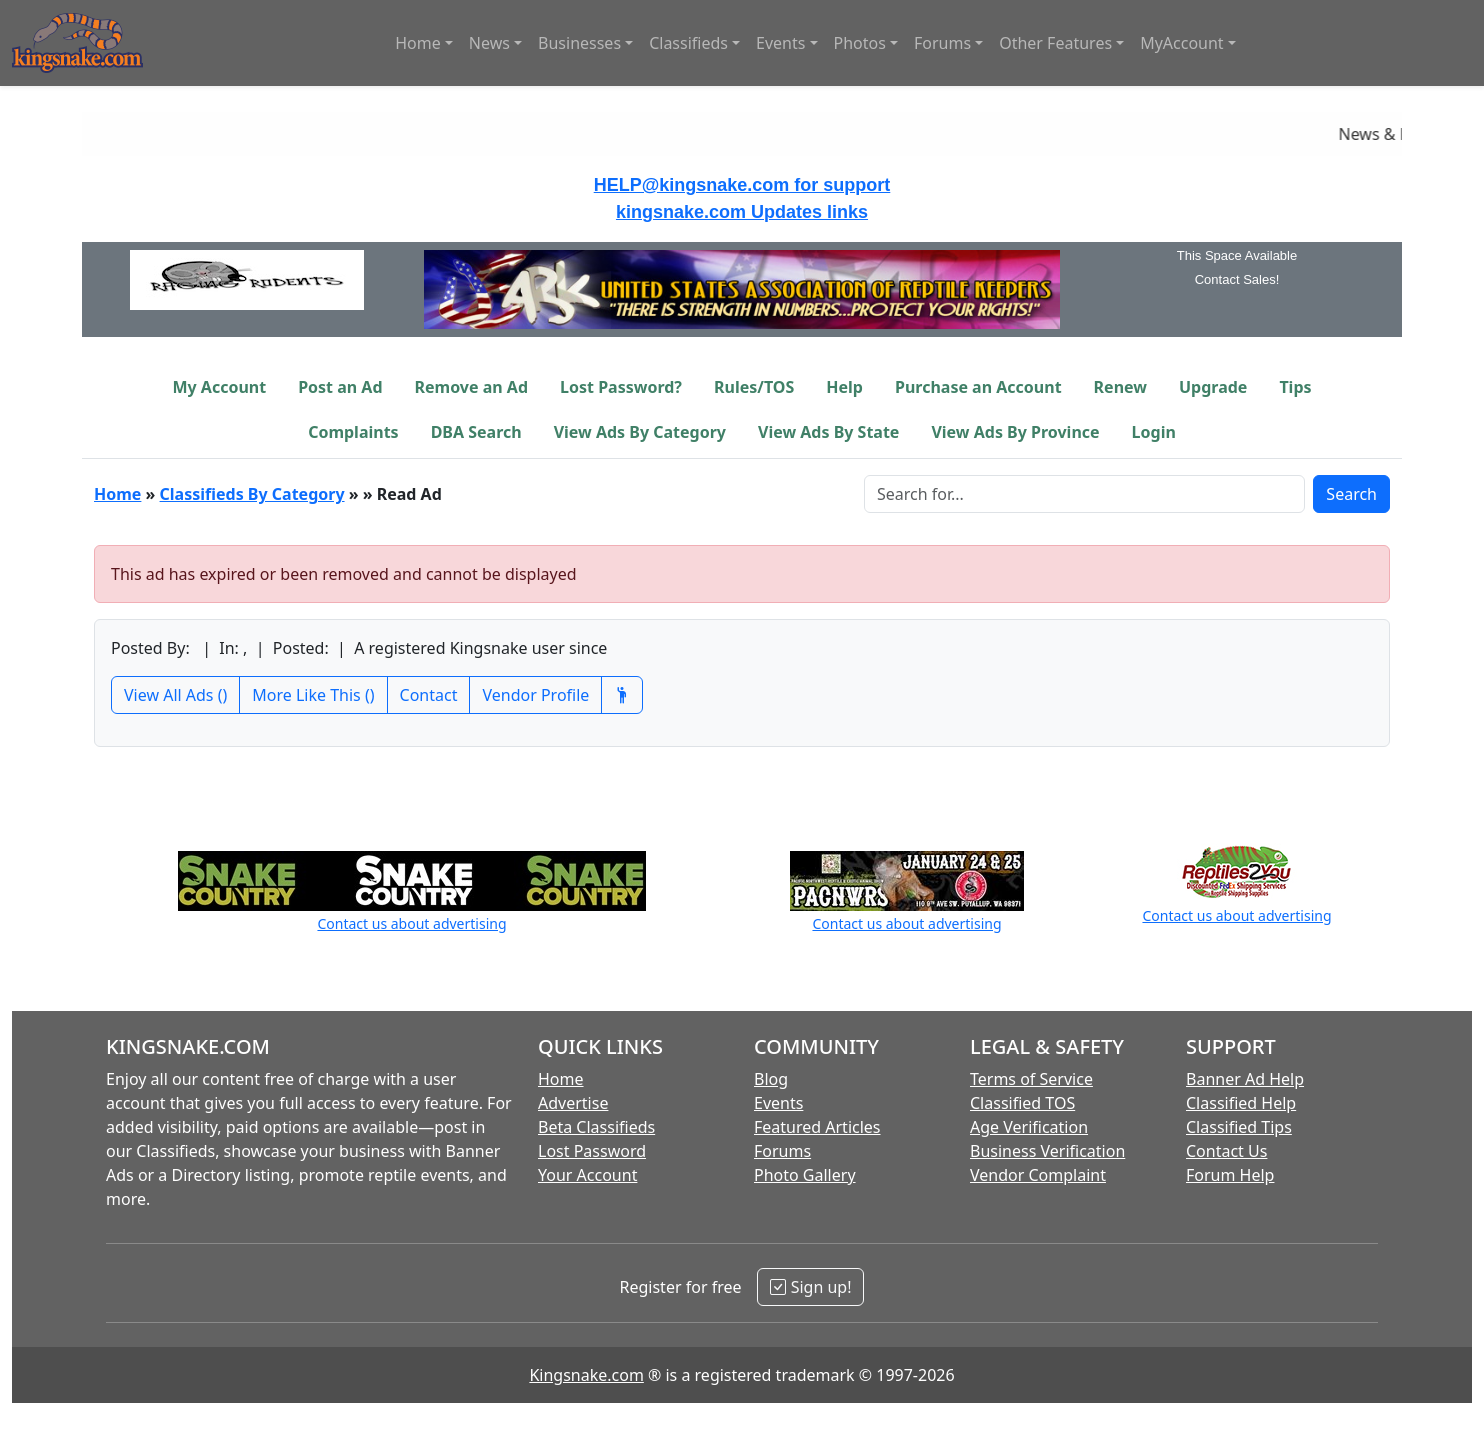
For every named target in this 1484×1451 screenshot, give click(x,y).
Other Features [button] (1055, 43)
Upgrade (1213, 387)
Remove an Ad (472, 387)
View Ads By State (828, 432)
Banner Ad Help (1245, 1079)
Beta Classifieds (596, 1127)
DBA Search (476, 432)
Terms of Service (1031, 1079)
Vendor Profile (535, 695)
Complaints (353, 432)
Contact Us (1226, 1151)
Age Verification (1029, 1127)
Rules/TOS (754, 387)
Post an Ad (340, 387)
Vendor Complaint (1038, 1175)
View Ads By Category (640, 432)
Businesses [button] (579, 43)
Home (117, 494)
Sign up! (810, 1287)
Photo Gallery (805, 1175)
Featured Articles (817, 1127)
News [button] (489, 43)
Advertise (573, 1103)
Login (1154, 432)
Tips (1295, 387)
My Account (219, 387)
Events (778, 1103)
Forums (782, 1151)
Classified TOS (1022, 1103)
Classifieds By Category (252, 494)
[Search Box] (1084, 494)
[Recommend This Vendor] (622, 695)
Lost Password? (621, 387)
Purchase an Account (978, 387)
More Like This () (313, 695)
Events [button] (780, 43)
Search (1351, 494)
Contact (429, 695)
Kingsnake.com (586, 1375)
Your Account (587, 1175)
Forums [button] (942, 43)
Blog (771, 1079)
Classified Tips (1239, 1127)
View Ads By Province (1015, 432)
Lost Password (592, 1151)
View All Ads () (175, 695)
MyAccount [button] (1182, 43)
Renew (1120, 387)
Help (844, 387)
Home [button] (418, 43)
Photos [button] (860, 43)
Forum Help (1230, 1175)
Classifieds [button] (688, 43)
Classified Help (1241, 1103)
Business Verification (1047, 1151)
